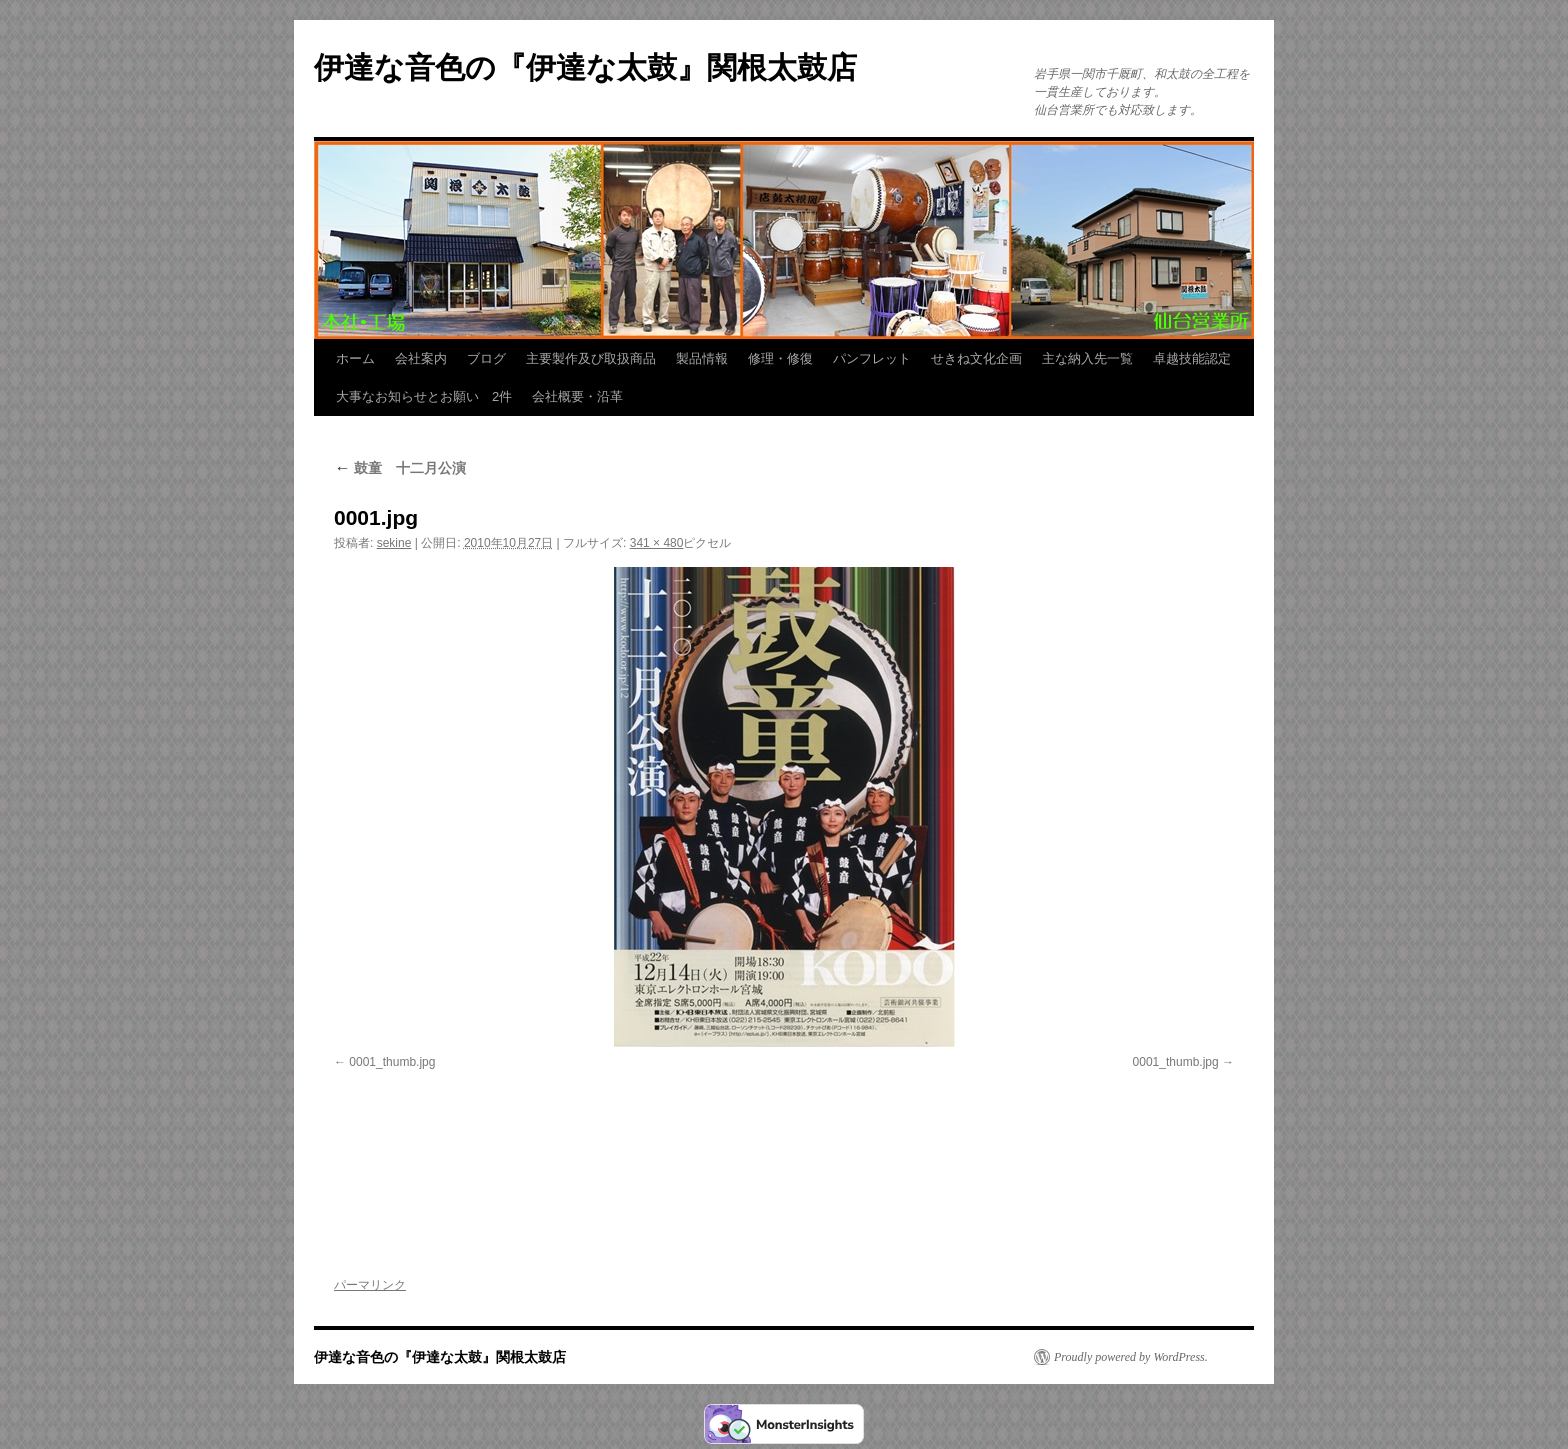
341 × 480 (657, 543)
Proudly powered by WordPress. (1131, 1357)
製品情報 (702, 358)
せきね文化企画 (976, 358)
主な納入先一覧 (1087, 358)
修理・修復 (780, 358)
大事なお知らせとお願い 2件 (424, 396)
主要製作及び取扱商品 (591, 358)
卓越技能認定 (1192, 358)
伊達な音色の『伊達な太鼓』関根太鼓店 (585, 67)
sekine (394, 543)
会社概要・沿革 (577, 396)
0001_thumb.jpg (392, 1062)
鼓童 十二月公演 (400, 468)
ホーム (355, 358)
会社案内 (421, 358)
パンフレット (872, 358)
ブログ (486, 358)
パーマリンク (370, 1285)
